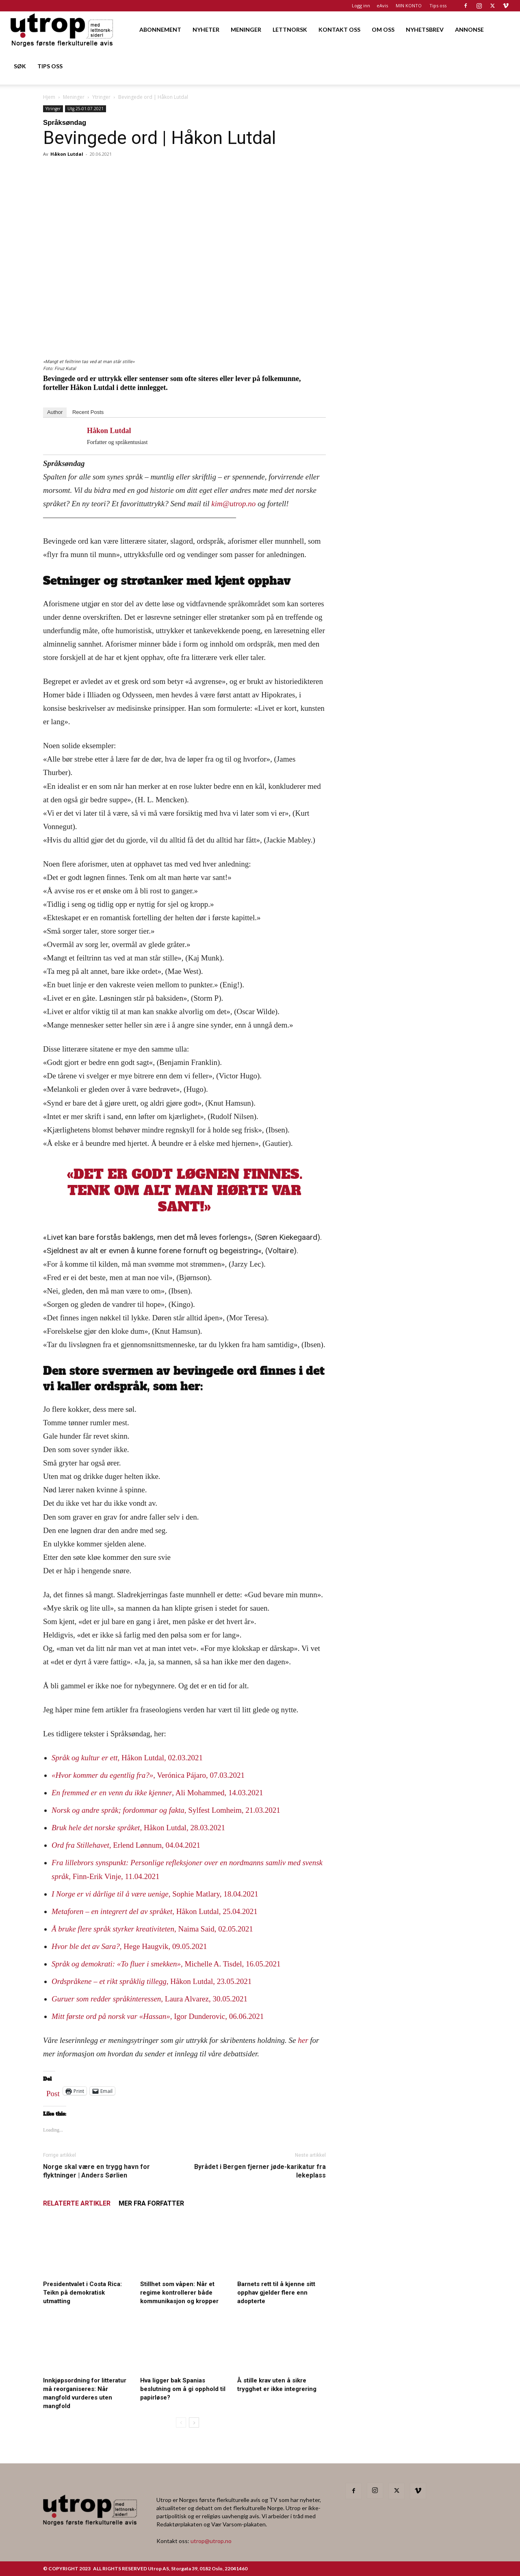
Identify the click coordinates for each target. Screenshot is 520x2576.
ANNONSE (469, 29)
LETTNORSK (290, 29)
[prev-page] (181, 2422)
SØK (20, 66)
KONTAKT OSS (339, 29)
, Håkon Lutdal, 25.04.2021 (155, 1911)
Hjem (49, 97)
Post (53, 2091)
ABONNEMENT (160, 29)
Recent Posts (88, 412)
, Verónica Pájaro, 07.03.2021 (148, 1775)
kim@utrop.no (234, 503)
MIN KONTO (409, 5)
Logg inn (361, 5)
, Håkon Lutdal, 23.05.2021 (151, 1981)
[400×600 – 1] (411, 574)
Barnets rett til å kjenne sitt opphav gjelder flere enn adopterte (276, 2292)
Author (55, 412)
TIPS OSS (50, 66)
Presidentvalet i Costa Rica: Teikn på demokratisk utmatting (82, 2292)
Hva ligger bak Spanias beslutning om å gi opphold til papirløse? (182, 2389)
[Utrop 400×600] (411, 359)
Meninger (73, 97)
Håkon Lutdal (66, 154)
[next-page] (194, 2422)
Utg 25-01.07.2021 (85, 108)
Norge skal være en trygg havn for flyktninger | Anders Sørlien (96, 2171)
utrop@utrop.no (211, 2540)
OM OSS (383, 29)
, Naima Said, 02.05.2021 (152, 1929)
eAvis (382, 5)
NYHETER (206, 29)
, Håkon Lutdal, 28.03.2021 (138, 1827)
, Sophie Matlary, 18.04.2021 (155, 1894)
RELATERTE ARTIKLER (76, 2203)
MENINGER (246, 29)
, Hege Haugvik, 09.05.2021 (129, 1946)
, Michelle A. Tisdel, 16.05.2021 (166, 1964)
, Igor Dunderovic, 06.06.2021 (158, 2016)
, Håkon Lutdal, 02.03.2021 (127, 1757)
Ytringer (101, 97)
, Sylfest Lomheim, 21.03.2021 (166, 1810)
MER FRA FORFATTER (151, 2203)
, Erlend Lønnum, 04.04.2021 (126, 1845)
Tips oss (437, 5)
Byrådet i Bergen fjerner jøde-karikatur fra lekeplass (260, 2171)
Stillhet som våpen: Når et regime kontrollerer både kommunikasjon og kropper (179, 2292)
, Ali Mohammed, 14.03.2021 (157, 1792)
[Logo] (62, 29)
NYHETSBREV (425, 29)
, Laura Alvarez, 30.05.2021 (149, 1999)
